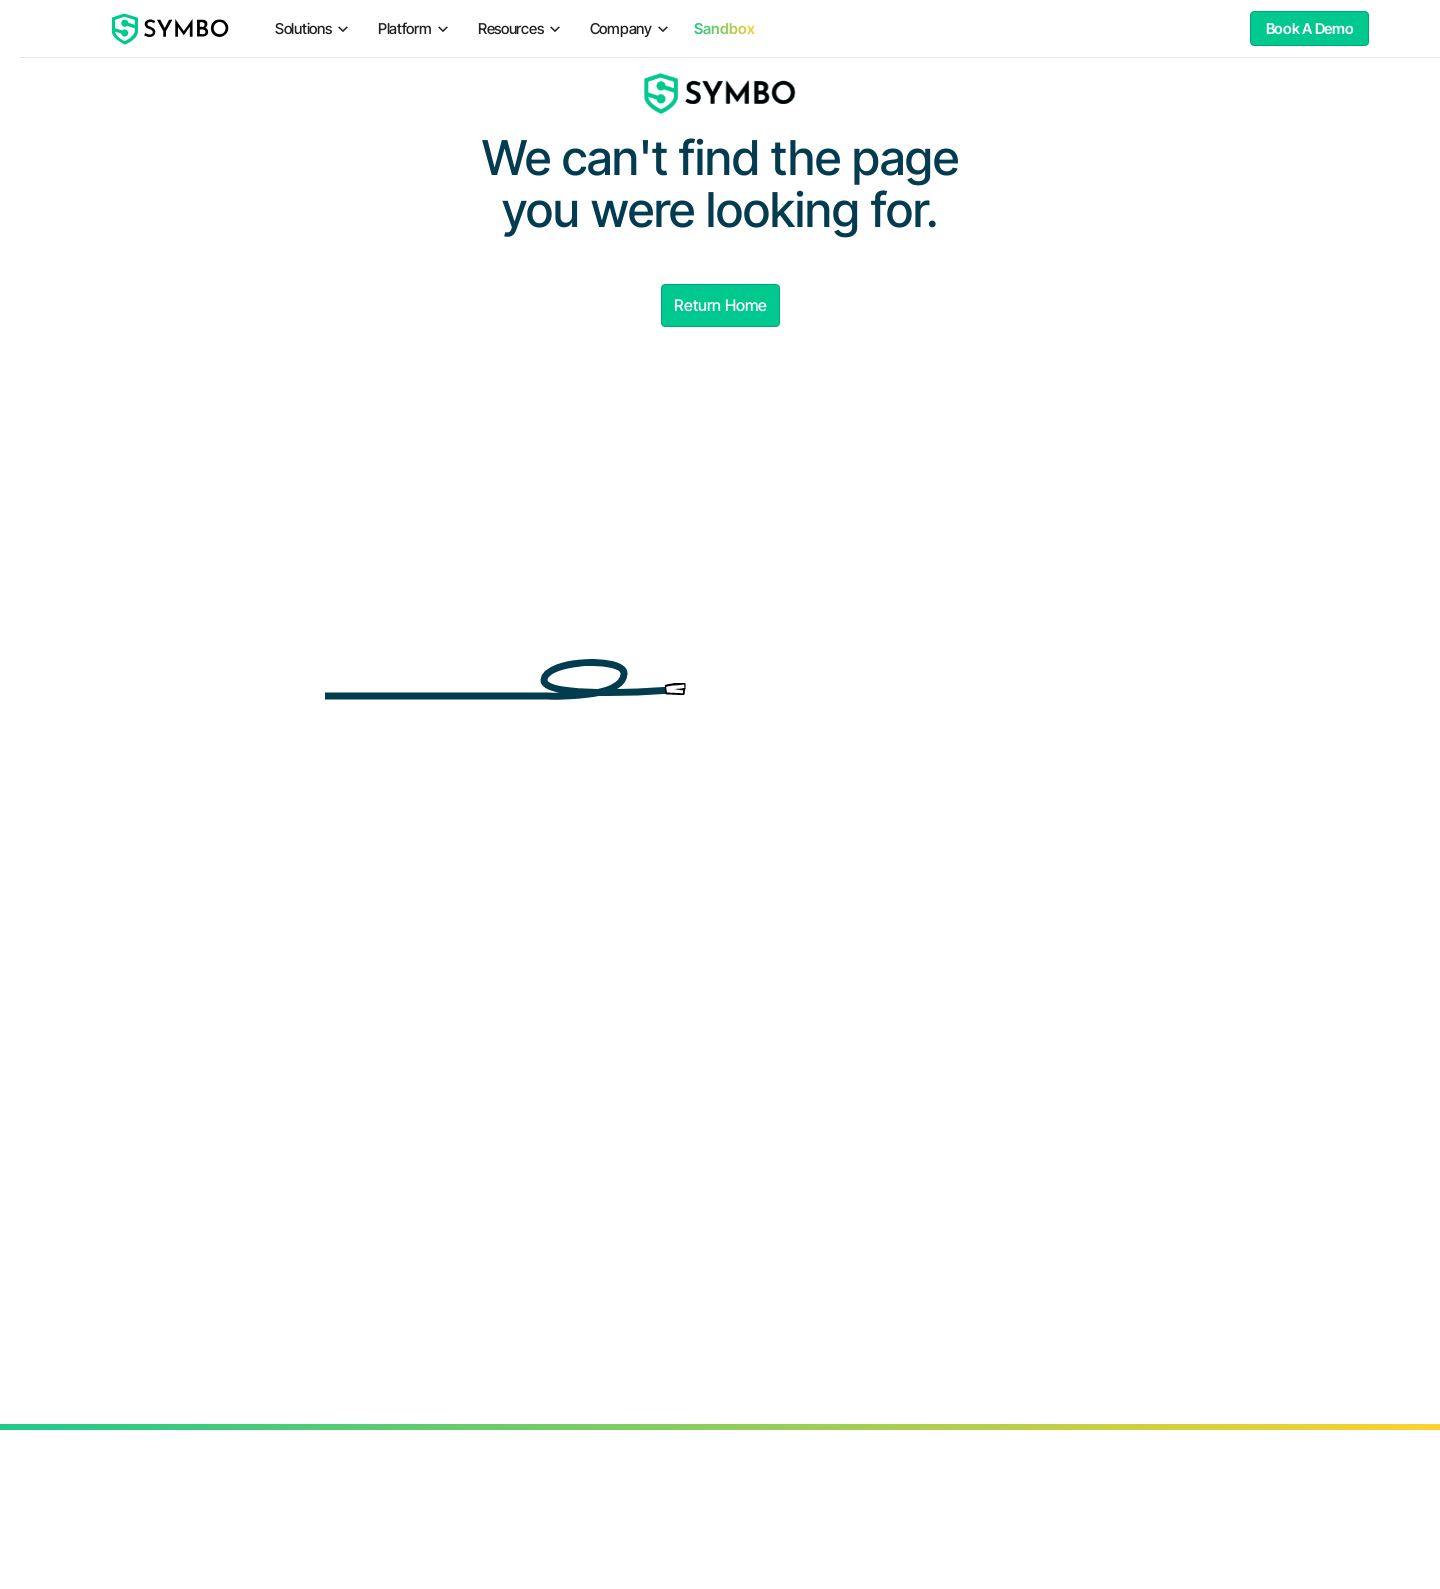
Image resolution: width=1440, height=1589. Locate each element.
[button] (312, 28)
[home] (171, 29)
